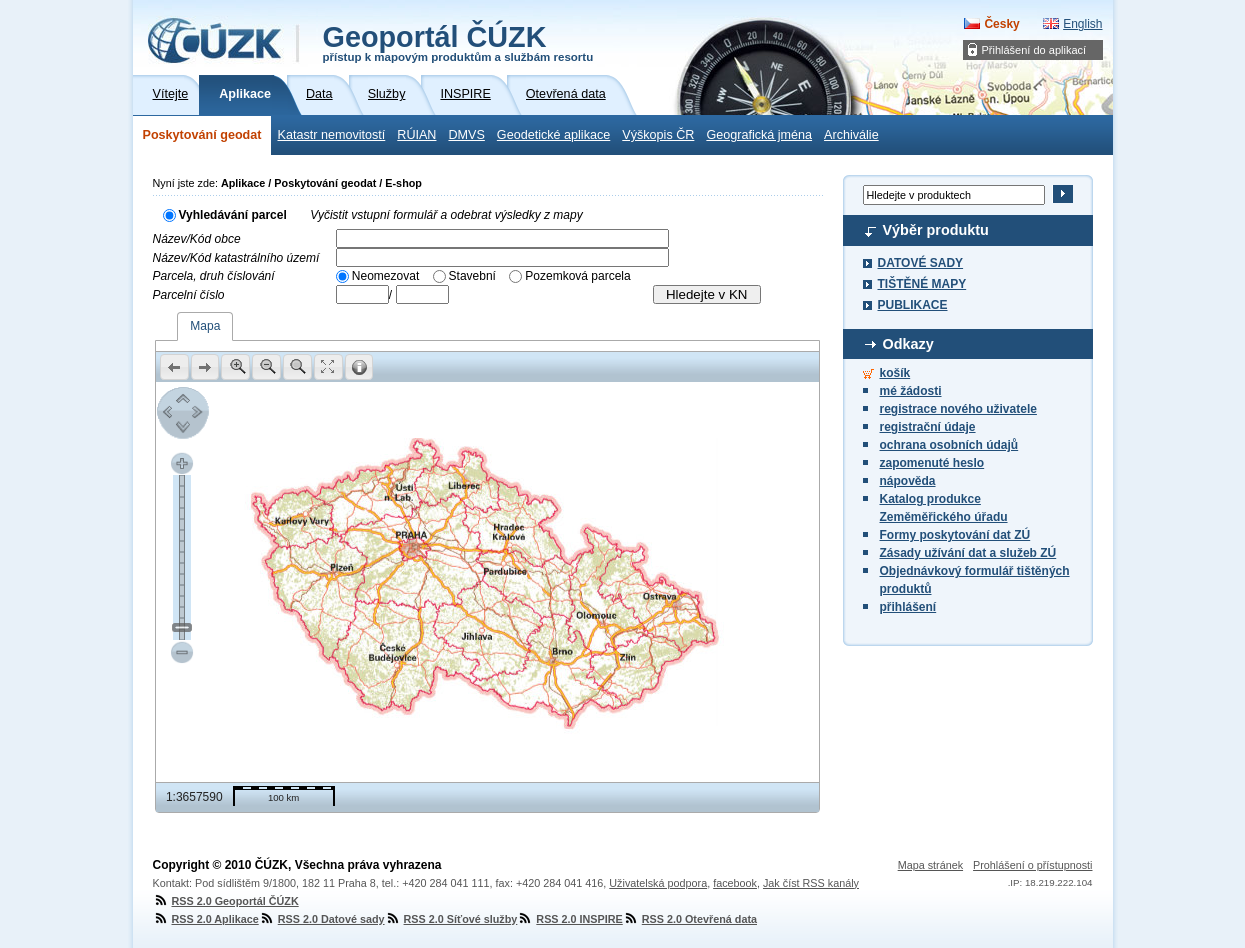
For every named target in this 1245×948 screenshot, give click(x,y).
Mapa (205, 326)
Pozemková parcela (577, 276)
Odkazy (908, 344)
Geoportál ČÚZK (458, 42)
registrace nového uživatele (958, 409)
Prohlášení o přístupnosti (1032, 865)
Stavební (472, 276)
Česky (1001, 24)
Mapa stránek (930, 865)
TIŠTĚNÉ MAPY (922, 284)
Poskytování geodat (202, 135)
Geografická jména (759, 135)
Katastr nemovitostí (331, 135)
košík (895, 373)
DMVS (466, 135)
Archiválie (851, 135)
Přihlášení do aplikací (1034, 50)
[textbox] (502, 238)
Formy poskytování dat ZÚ (955, 535)
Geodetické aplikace (553, 135)
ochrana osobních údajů (949, 445)
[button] (174, 367)
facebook (735, 883)
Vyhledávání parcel (233, 215)
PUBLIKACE (913, 305)
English (1082, 24)
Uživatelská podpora (658, 883)
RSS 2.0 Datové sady (322, 919)
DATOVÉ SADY (921, 263)
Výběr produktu (936, 230)
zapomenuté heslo (932, 463)
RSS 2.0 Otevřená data (690, 919)
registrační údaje (928, 427)
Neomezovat (385, 276)
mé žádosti (911, 391)
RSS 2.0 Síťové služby (451, 919)
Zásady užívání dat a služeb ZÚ (968, 553)
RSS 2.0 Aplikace (206, 919)
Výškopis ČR (658, 135)
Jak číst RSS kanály (811, 883)
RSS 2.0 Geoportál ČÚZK (226, 901)
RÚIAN (416, 135)
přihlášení (908, 607)
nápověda (908, 481)
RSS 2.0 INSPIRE (569, 919)
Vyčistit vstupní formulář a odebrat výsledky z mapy (446, 215)
